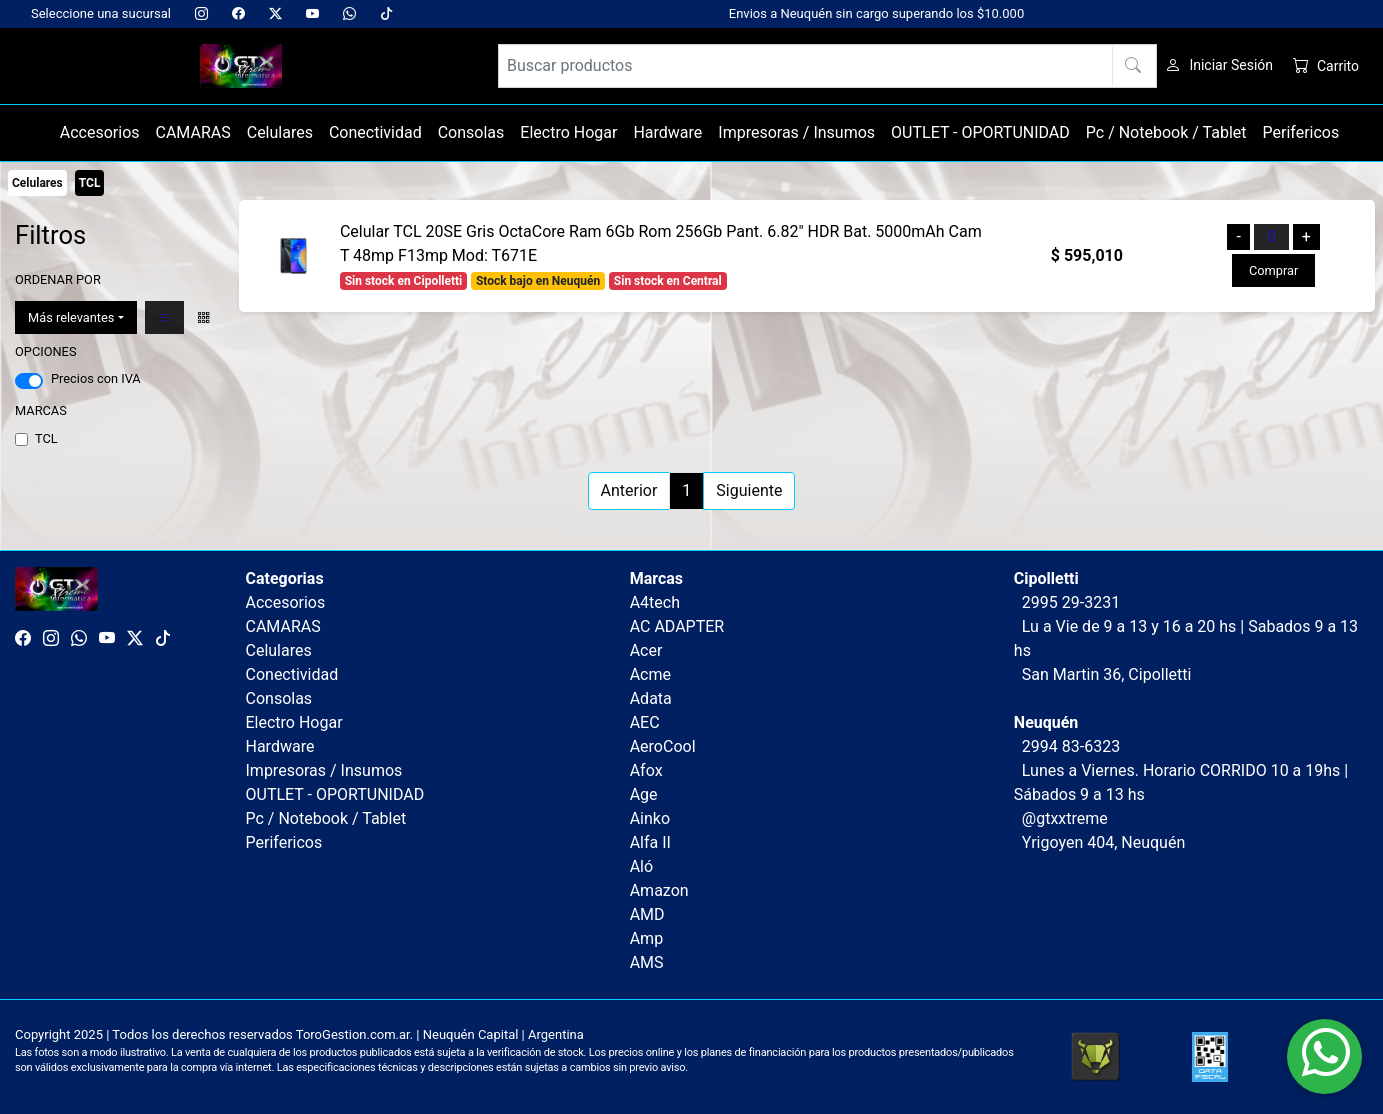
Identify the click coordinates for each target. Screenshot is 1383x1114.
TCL (46, 438)
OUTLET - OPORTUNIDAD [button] (980, 132)
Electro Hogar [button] (568, 132)
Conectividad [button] (375, 132)
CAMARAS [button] (193, 132)
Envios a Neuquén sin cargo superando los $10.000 (876, 13)
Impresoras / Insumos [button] (796, 132)
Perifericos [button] (1301, 132)
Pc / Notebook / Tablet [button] (1166, 132)
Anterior (629, 490)
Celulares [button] (280, 132)
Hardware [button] (667, 132)
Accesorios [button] (100, 132)
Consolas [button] (471, 132)
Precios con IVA (96, 378)
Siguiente (749, 490)
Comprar (1273, 270)
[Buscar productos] (828, 66)
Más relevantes (71, 317)
